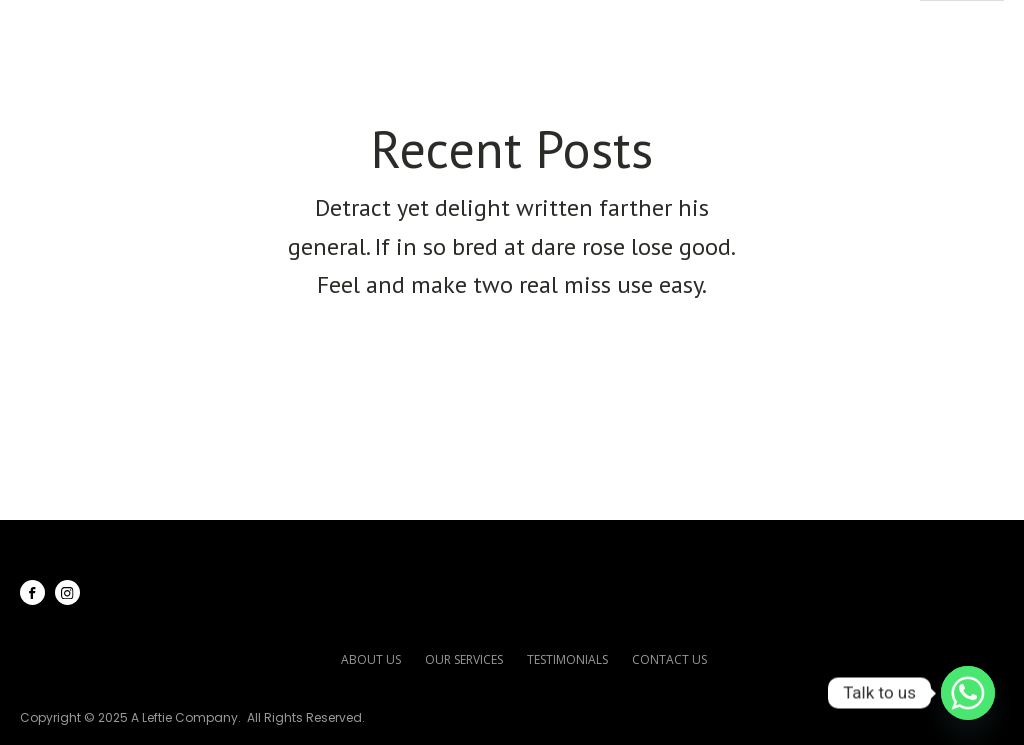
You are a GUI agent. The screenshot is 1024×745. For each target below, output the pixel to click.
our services (464, 659)
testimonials (567, 659)
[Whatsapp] (968, 693)
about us (371, 659)
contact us (669, 659)
